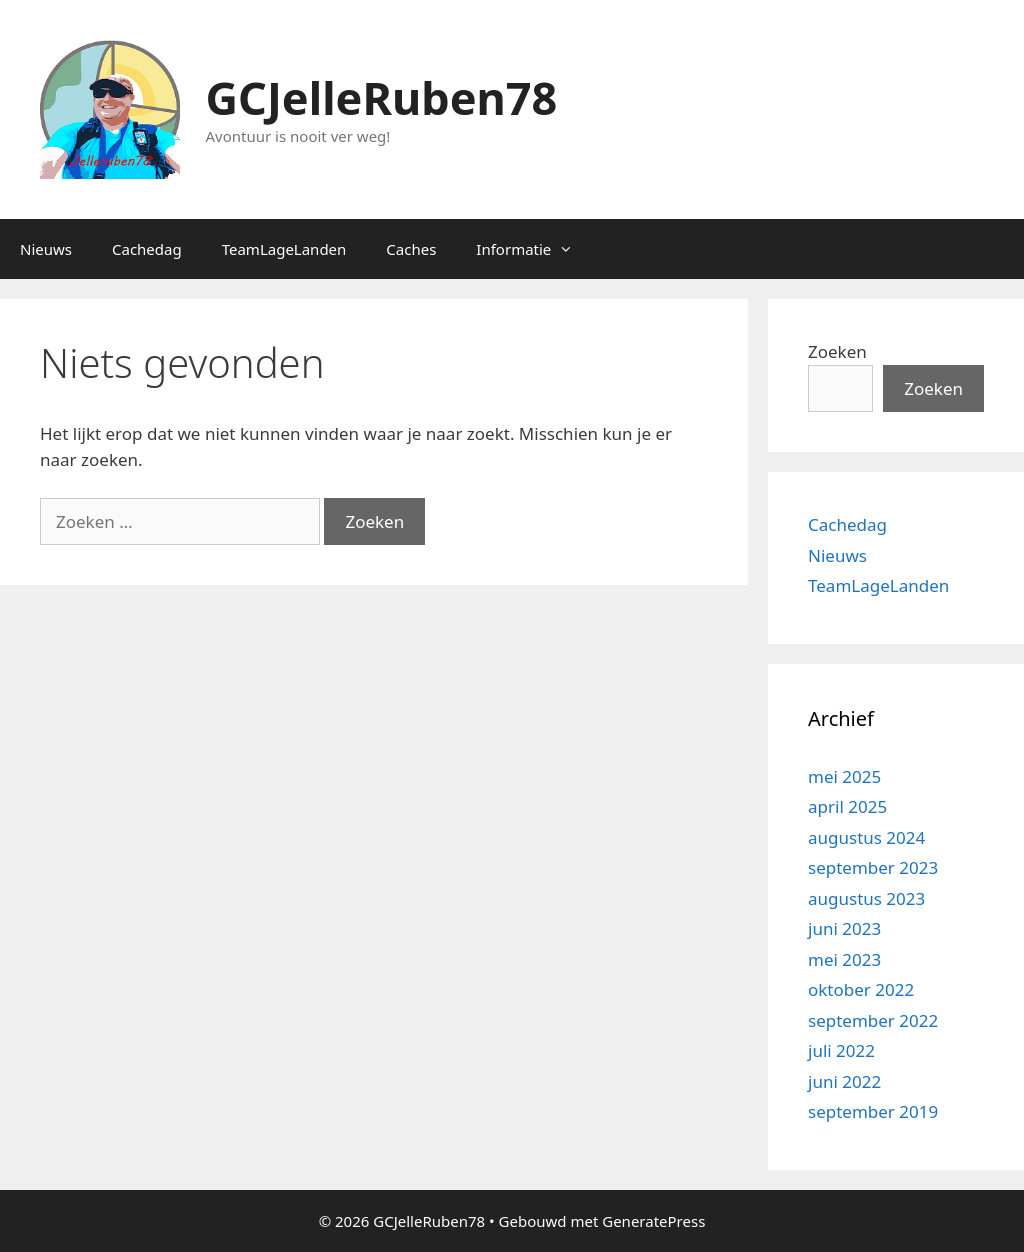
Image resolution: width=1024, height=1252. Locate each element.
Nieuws (46, 249)
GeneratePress (653, 1221)
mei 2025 (844, 776)
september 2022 (873, 1020)
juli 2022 (841, 1050)
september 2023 (873, 867)
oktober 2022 (861, 989)
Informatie (534, 249)
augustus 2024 (866, 837)
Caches (411, 249)
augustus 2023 (866, 898)
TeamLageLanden (284, 249)
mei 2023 (844, 959)
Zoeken (837, 351)
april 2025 (847, 806)
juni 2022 (844, 1081)
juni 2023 (844, 928)
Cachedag (147, 249)
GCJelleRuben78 (382, 97)
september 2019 (873, 1111)
